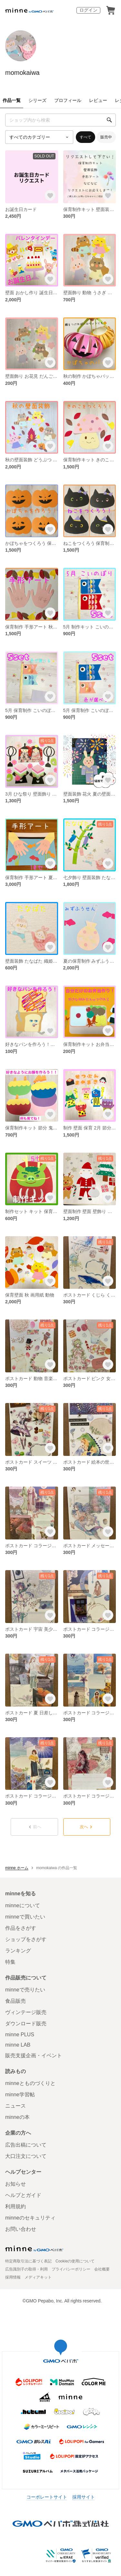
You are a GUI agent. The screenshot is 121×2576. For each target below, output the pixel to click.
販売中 (106, 137)
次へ (87, 1827)
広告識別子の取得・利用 (26, 2269)
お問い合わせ (20, 2229)
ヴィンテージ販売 (25, 2012)
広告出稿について (25, 2145)
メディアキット (38, 2277)
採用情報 (13, 2277)
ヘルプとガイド (23, 2195)
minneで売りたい (25, 1989)
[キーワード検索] (60, 120)
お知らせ (15, 2184)
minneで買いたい (25, 1916)
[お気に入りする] (50, 195)
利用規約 (15, 2206)
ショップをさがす (25, 1939)
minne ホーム (16, 1868)
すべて (85, 137)
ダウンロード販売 (25, 2023)
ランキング (18, 1950)
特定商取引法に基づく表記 (28, 2261)
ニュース (15, 2106)
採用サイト (83, 2497)
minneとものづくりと (30, 2083)
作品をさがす (20, 1928)
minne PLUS (19, 2034)
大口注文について (25, 2156)
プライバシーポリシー (71, 2269)
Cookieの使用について (75, 2261)
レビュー (98, 100)
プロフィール (67, 100)
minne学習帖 (20, 2094)
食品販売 (15, 2001)
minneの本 (17, 2117)
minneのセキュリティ (30, 2217)
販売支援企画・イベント (33, 2055)
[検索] (109, 120)
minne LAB (17, 2045)
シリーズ (37, 100)
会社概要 (102, 2269)
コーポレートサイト (46, 2497)
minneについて (22, 1905)
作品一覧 (12, 100)
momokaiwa (22, 72)
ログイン (88, 10)
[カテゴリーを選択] (39, 137)
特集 (10, 1962)
